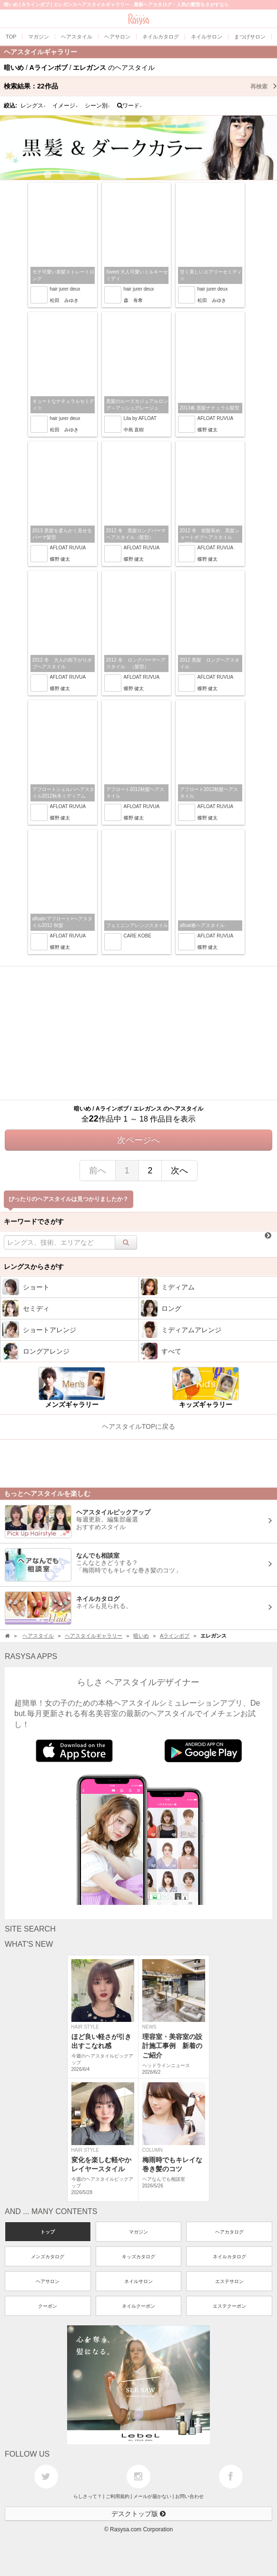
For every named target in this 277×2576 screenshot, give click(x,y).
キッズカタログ (138, 2256)
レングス (33, 105)
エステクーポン (229, 2306)
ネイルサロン (138, 2281)
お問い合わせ (189, 2496)
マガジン (138, 2231)
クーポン (47, 2306)
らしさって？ (87, 2496)
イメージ (65, 105)
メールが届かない (152, 2496)
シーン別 (97, 105)
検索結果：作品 (140, 86)
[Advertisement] (138, 1033)
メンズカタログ (47, 2256)
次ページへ (138, 1140)
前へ (97, 1170)
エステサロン (229, 2281)
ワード (129, 105)
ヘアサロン (47, 2281)
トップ (47, 2231)
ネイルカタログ (229, 2256)
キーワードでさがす (34, 1221)
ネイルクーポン (138, 2306)
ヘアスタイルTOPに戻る (139, 1426)
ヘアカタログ (229, 2231)
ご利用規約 (117, 2496)
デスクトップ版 (138, 2513)
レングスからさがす (34, 1266)
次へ (179, 1170)
